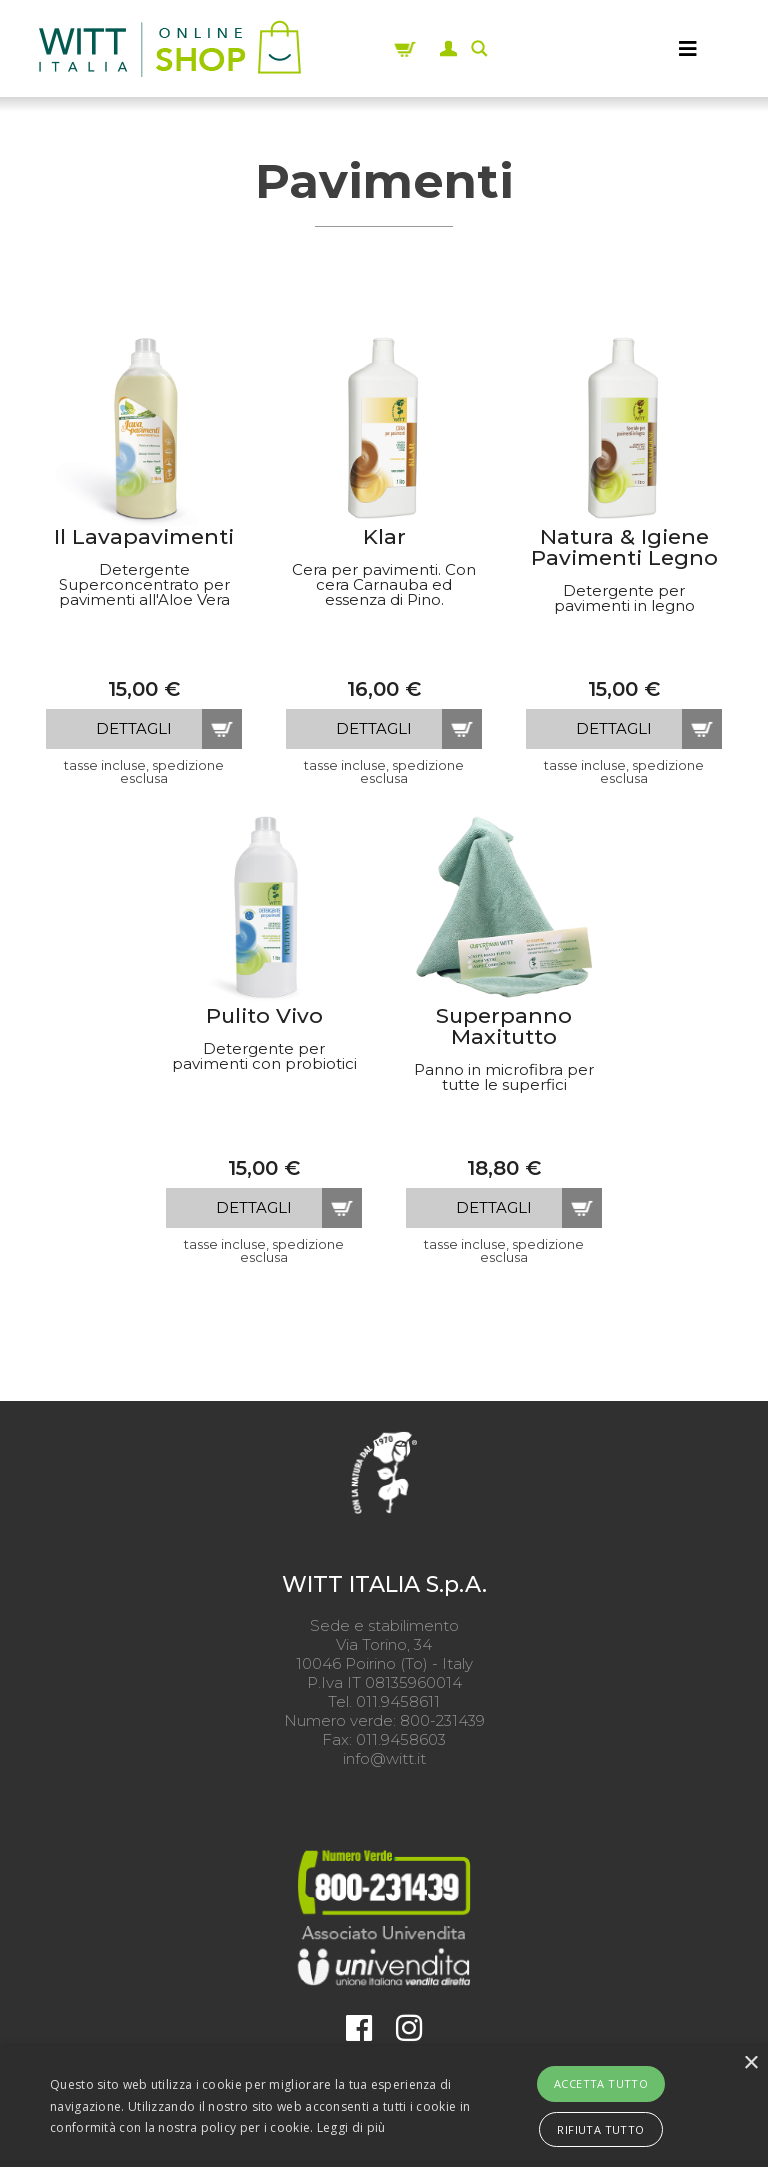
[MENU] (688, 49)
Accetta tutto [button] (601, 2083)
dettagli (134, 728)
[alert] (384, 2106)
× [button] (750, 2063)
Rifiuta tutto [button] (600, 2129)
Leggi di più (351, 2127)
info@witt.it (384, 1758)
